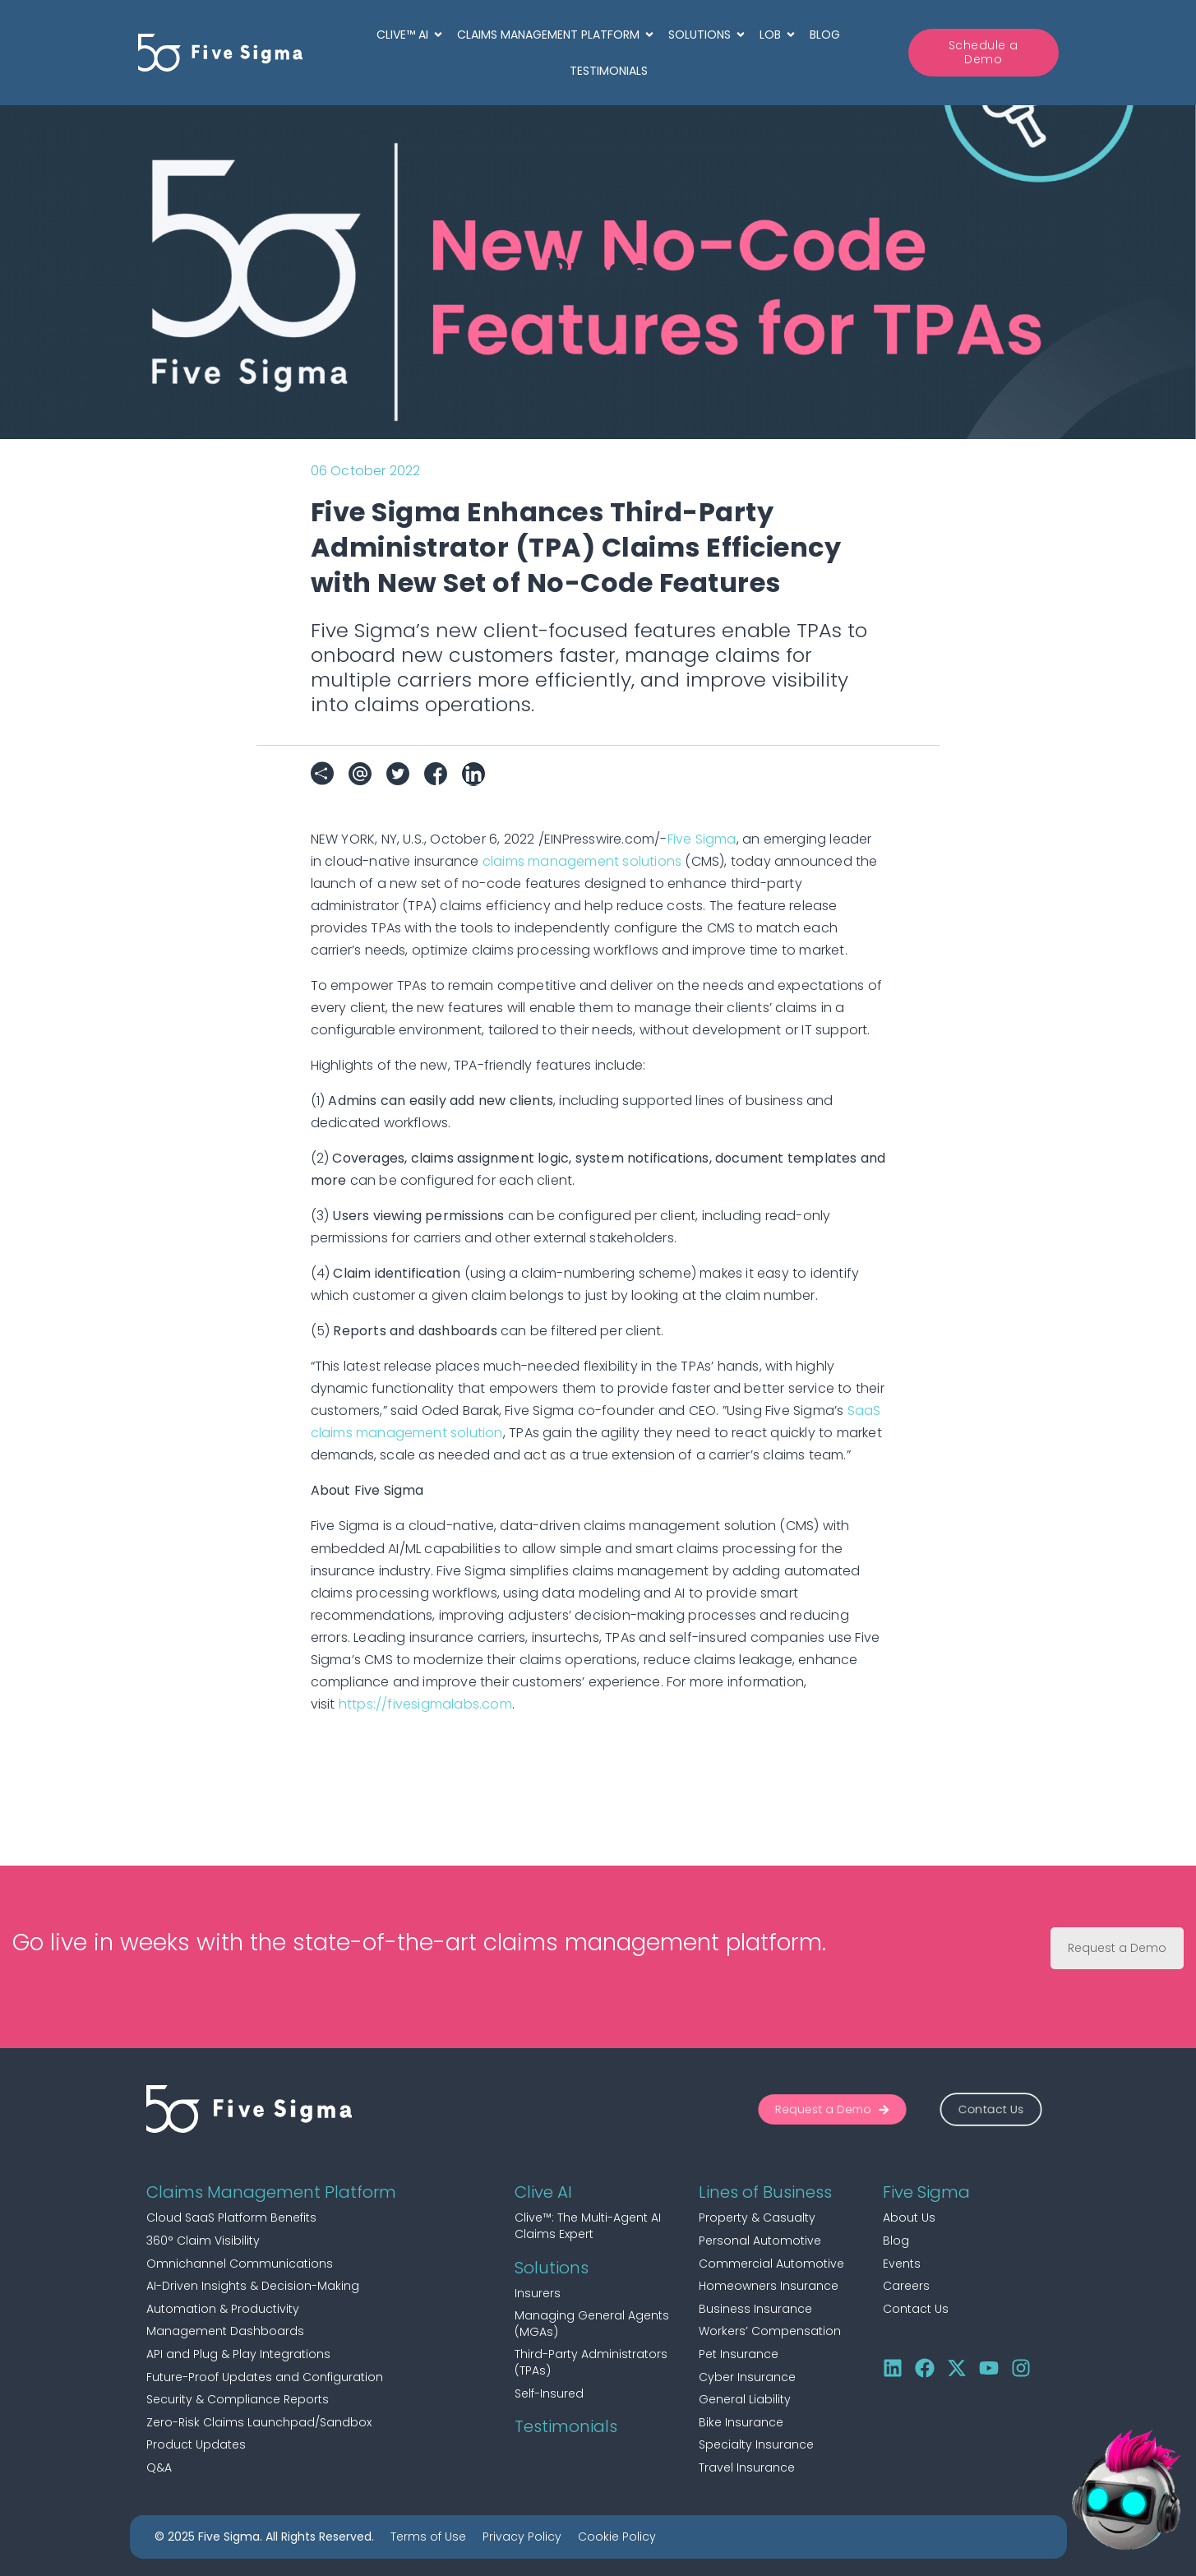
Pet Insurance (738, 2354)
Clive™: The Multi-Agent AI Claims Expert (588, 2225)
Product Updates (196, 2444)
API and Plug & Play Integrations (238, 2354)
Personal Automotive (760, 2240)
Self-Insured (549, 2393)
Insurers (538, 2293)
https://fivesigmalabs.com (425, 1704)
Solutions (552, 2267)
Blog (896, 2240)
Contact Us (916, 2309)
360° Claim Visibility (203, 2240)
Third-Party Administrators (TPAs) (591, 2362)
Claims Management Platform (271, 2192)
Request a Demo (1117, 1948)
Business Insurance (755, 2309)
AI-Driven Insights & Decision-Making (252, 2286)
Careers (906, 2286)
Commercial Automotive (771, 2263)
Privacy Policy (522, 2536)
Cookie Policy (617, 2536)
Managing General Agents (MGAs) (592, 2323)
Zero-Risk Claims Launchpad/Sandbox (259, 2422)
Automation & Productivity (222, 2309)
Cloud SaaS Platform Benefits (231, 2217)
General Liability (745, 2399)
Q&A (159, 2467)
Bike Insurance (741, 2422)
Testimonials (566, 2426)
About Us (909, 2217)
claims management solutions (582, 861)
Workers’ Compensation (770, 2331)
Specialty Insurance (756, 2444)
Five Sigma (702, 839)
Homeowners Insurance (768, 2286)
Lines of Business (765, 2192)
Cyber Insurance (747, 2377)
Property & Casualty (757, 2217)
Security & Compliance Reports (237, 2399)
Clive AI (543, 2192)
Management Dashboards (225, 2331)
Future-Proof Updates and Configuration (264, 2377)
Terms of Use (428, 2536)
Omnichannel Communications (239, 2263)
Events (902, 2263)
